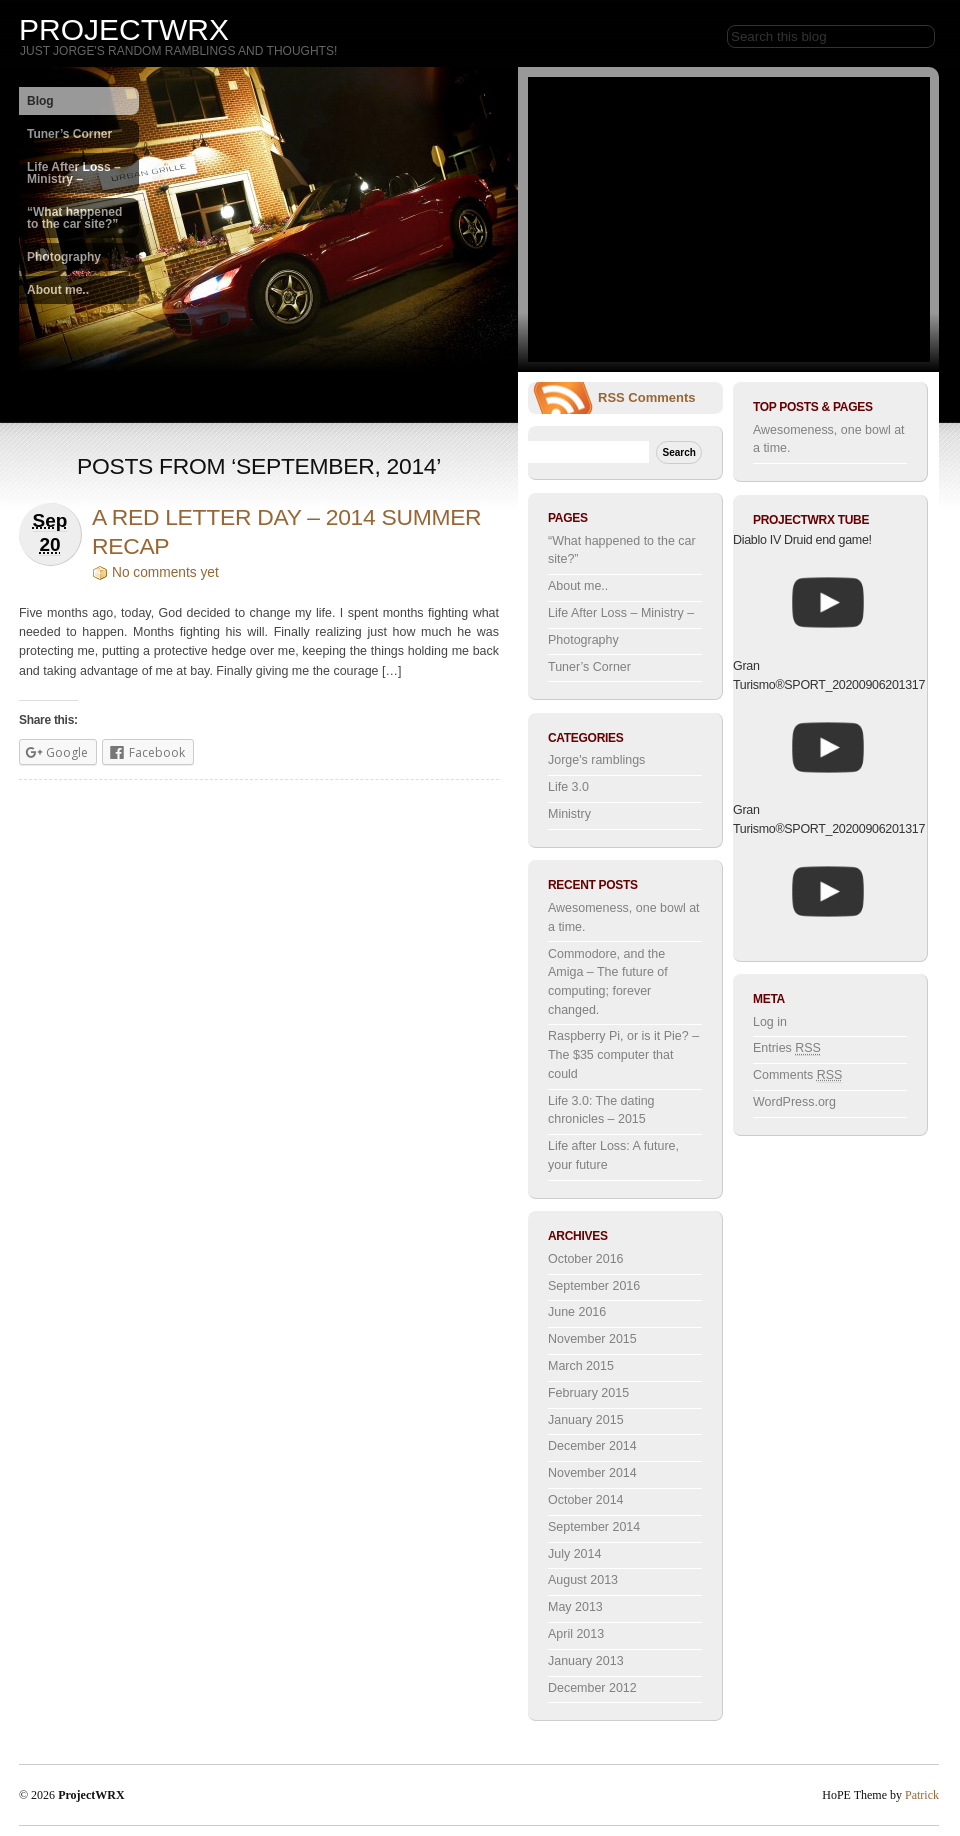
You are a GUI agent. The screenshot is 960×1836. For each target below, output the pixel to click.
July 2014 (574, 1554)
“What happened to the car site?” (74, 218)
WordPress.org (794, 1102)
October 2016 (586, 1259)
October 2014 (586, 1500)
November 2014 (592, 1473)
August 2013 (583, 1580)
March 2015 (581, 1366)
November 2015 (592, 1339)
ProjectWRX (124, 29)
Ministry (569, 814)
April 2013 (576, 1634)
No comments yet (165, 572)
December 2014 (592, 1446)
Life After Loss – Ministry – (74, 173)
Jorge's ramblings (596, 760)
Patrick (922, 1795)
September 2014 (594, 1527)
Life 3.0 (568, 787)
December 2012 (592, 1688)
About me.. (58, 290)
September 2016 (594, 1286)
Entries (787, 1048)
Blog (40, 101)
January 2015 (586, 1420)
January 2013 (586, 1661)
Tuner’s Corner (69, 134)
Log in (770, 1022)
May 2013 (575, 1607)
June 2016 (577, 1312)
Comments (661, 397)
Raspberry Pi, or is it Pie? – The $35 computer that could (623, 1054)
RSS (611, 397)
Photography (64, 257)
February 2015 (588, 1393)
